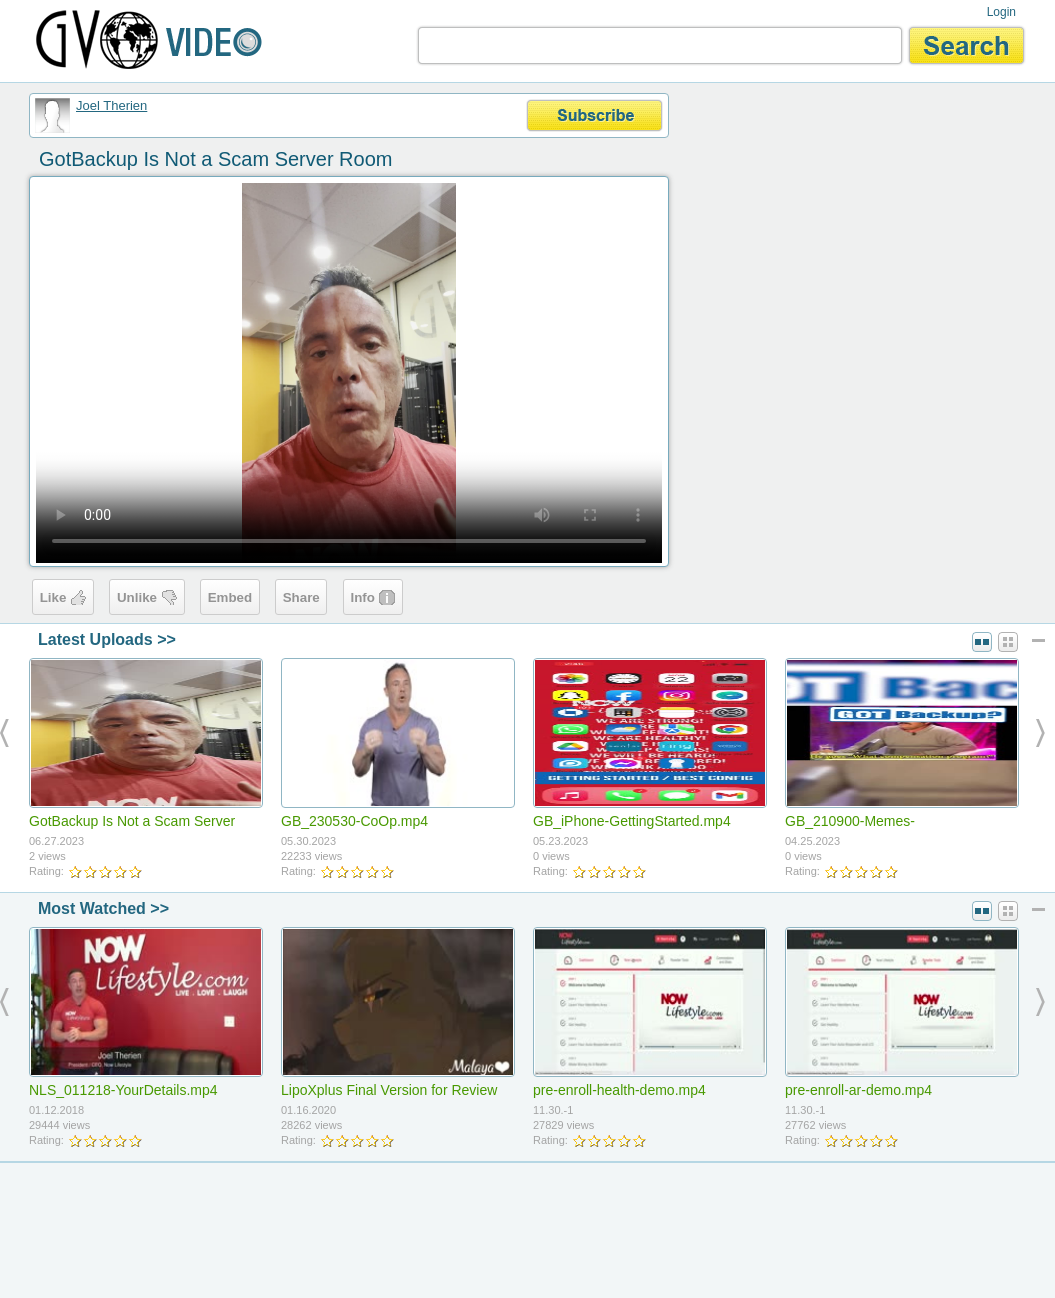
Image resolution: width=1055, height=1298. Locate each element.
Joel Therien (111, 105)
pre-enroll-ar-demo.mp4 (858, 1090)
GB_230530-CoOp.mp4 (354, 821)
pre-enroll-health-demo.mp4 (619, 1090)
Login (1001, 12)
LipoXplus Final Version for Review (389, 1090)
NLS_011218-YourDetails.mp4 (123, 1090)
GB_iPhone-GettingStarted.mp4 (632, 821)
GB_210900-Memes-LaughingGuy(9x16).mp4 (862, 829)
